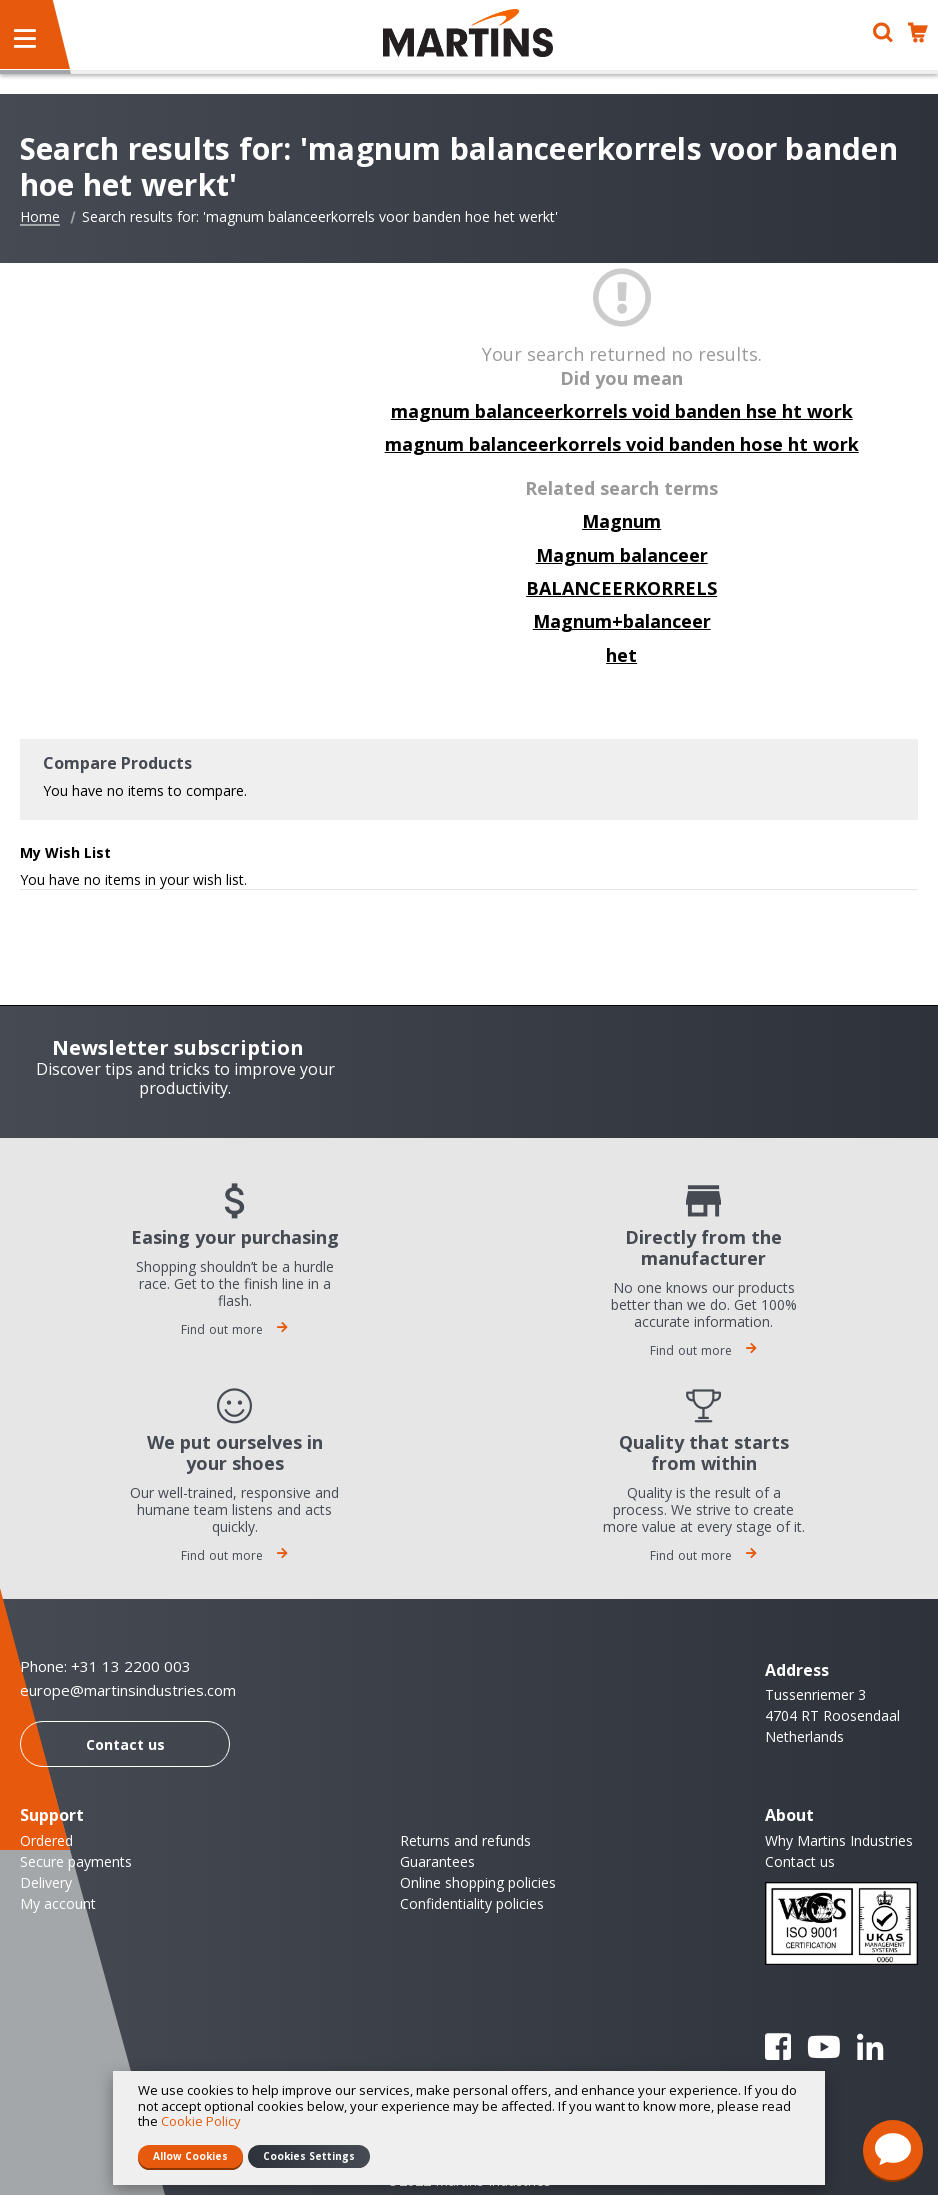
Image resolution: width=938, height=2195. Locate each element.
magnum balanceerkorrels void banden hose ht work (622, 444)
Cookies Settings (309, 2156)
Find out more (235, 1329)
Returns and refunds (465, 1840)
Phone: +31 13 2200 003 (105, 1666)
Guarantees (437, 1861)
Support (52, 1815)
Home (40, 217)
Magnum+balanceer (622, 621)
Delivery (46, 1882)
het (621, 655)
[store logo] (468, 33)
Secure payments (76, 1861)
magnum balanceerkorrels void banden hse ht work (622, 411)
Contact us (125, 1744)
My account (58, 1903)
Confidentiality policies (472, 1903)
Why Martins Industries (839, 1840)
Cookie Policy (201, 2121)
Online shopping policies (478, 1882)
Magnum (621, 521)
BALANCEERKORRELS (621, 588)
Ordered (46, 1840)
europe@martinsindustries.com (128, 1690)
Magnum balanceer (622, 555)
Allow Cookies (190, 2156)
